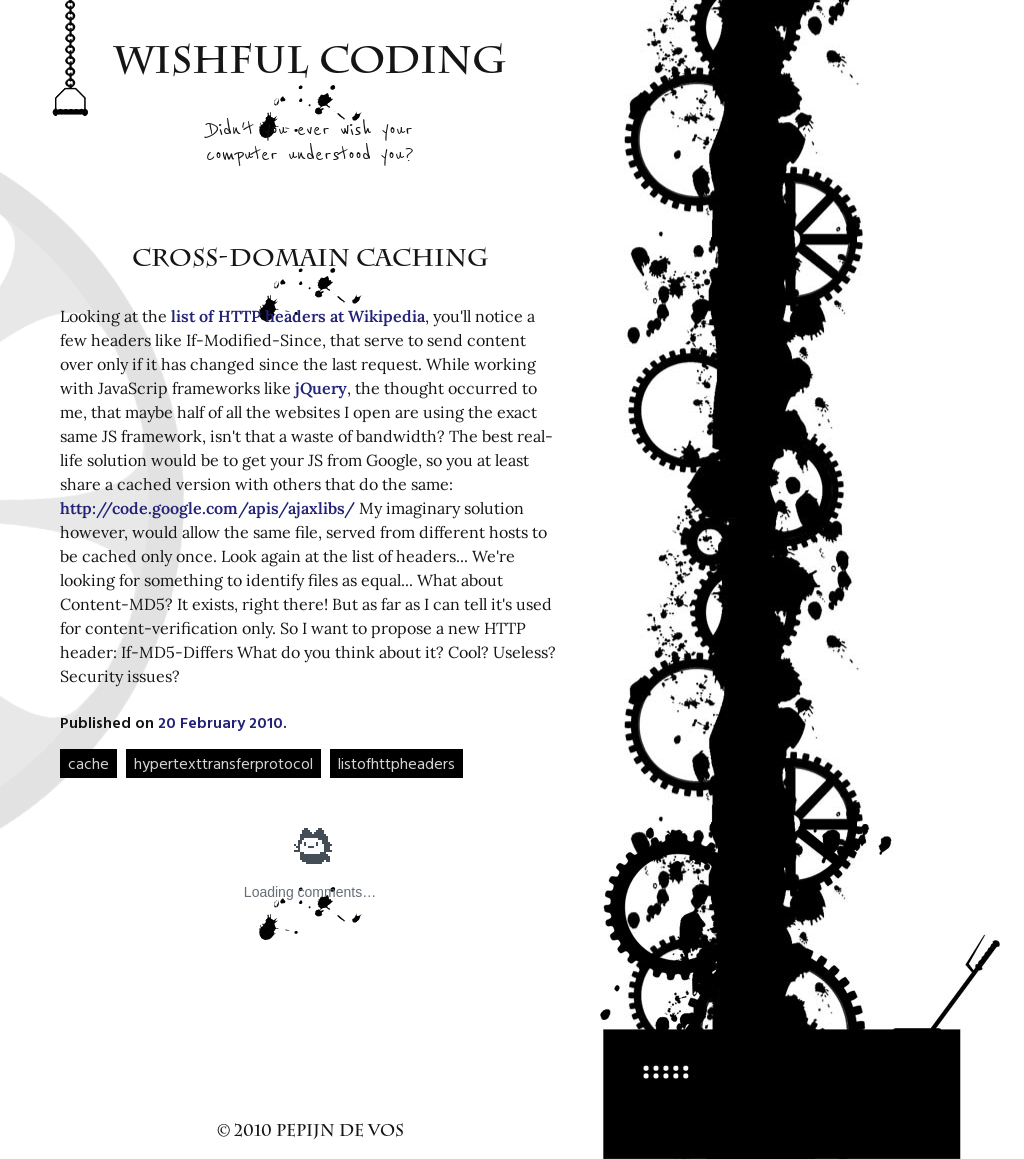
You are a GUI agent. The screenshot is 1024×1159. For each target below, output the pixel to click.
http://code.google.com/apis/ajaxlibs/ (207, 508)
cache (88, 763)
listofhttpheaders (396, 763)
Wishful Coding (310, 65)
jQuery (321, 388)
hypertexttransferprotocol (223, 763)
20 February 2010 (220, 722)
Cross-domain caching (310, 261)
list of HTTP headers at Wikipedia (298, 316)
